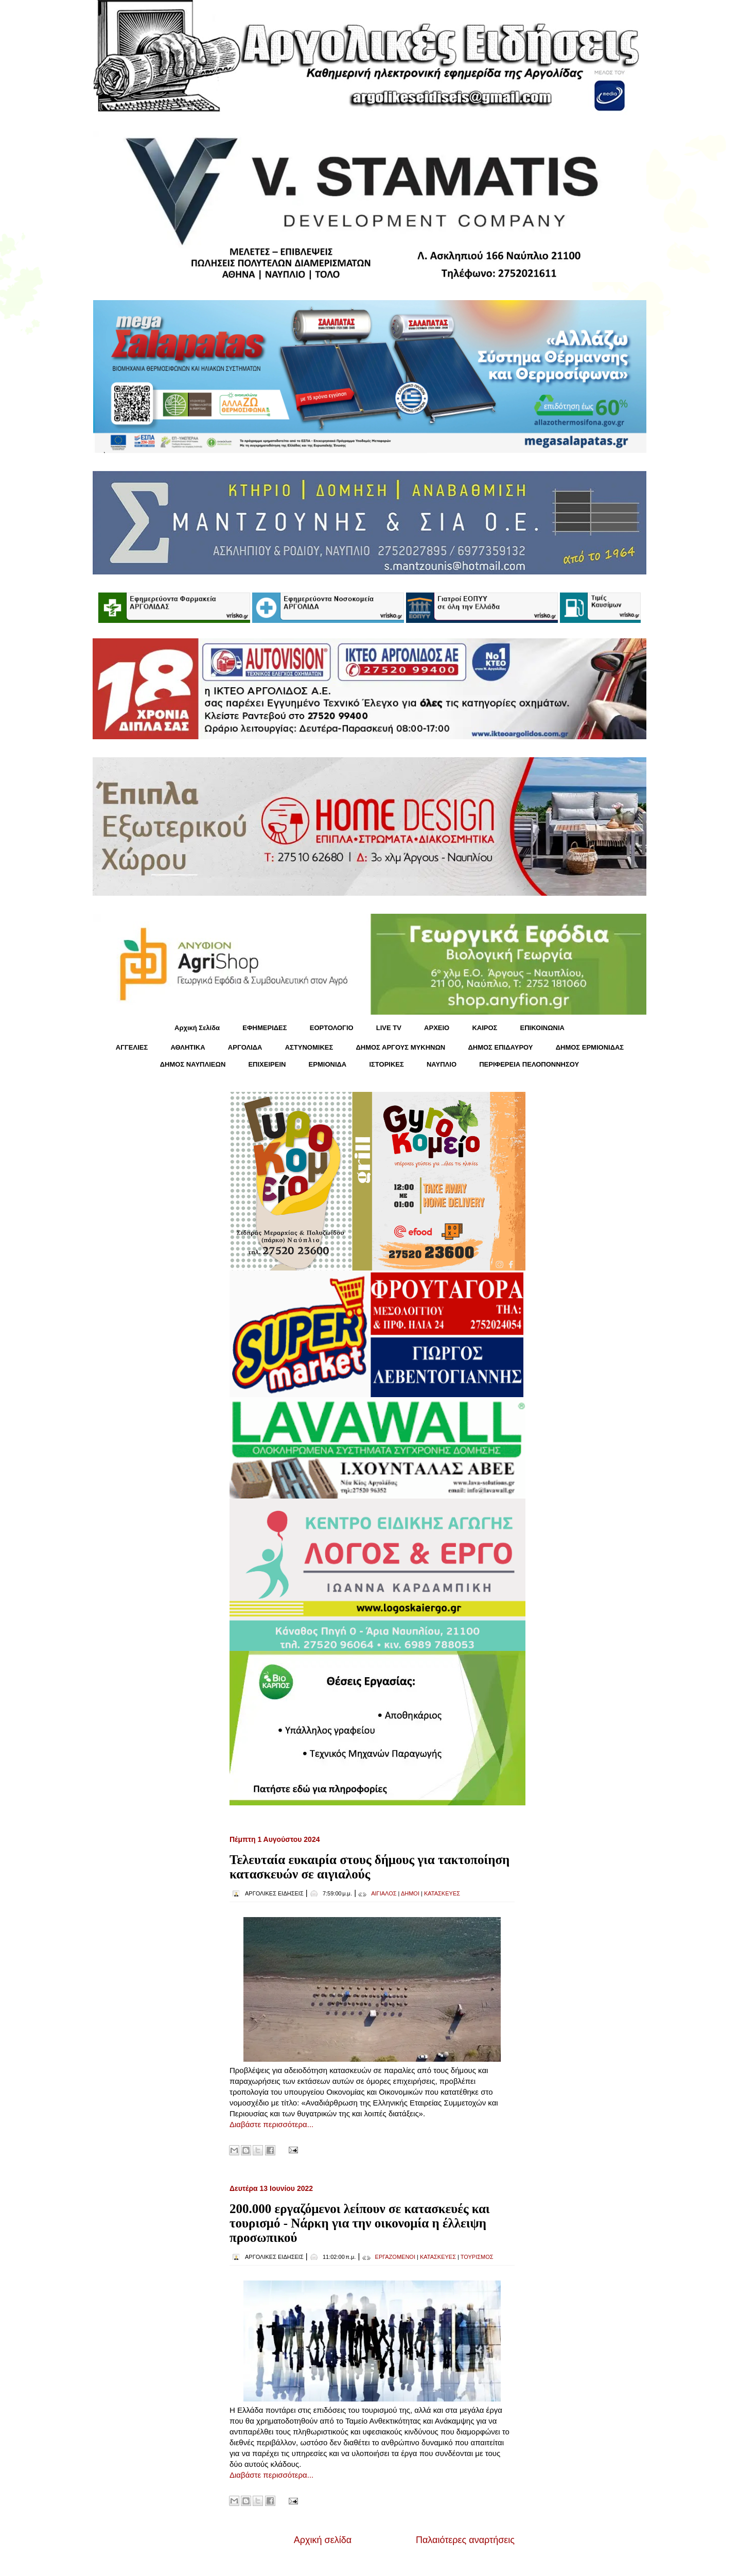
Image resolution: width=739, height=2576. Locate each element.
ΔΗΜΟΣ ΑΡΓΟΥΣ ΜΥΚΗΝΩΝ (400, 1047)
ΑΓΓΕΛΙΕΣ (132, 1047)
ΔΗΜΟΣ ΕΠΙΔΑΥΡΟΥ (500, 1047)
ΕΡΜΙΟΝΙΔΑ (328, 1064)
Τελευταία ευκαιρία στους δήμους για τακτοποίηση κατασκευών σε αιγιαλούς (369, 1867)
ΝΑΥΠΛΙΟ (441, 1064)
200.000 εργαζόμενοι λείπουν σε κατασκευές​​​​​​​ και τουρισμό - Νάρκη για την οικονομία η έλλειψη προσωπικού (360, 2223)
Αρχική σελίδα (322, 2540)
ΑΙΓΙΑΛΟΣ (383, 1893)
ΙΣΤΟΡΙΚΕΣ (386, 1064)
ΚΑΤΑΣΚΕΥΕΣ (442, 1893)
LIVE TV (388, 1028)
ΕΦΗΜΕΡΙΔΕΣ (264, 1028)
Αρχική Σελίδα (197, 1028)
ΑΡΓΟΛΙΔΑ (245, 1047)
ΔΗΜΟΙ (410, 1893)
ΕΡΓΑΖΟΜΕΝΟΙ (395, 2257)
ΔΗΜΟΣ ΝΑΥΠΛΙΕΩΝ (193, 1064)
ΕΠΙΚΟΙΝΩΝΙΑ (542, 1028)
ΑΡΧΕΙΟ (436, 1028)
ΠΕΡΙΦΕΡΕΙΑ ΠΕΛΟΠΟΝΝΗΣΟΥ (529, 1064)
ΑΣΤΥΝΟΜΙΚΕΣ (309, 1047)
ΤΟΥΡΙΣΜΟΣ (477, 2257)
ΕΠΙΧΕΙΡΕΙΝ (267, 1064)
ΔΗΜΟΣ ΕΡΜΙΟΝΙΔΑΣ (590, 1047)
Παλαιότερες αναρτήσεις (465, 2540)
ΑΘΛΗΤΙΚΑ (187, 1047)
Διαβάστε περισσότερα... (271, 2124)
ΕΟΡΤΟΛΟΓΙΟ (332, 1028)
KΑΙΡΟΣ (484, 1028)
